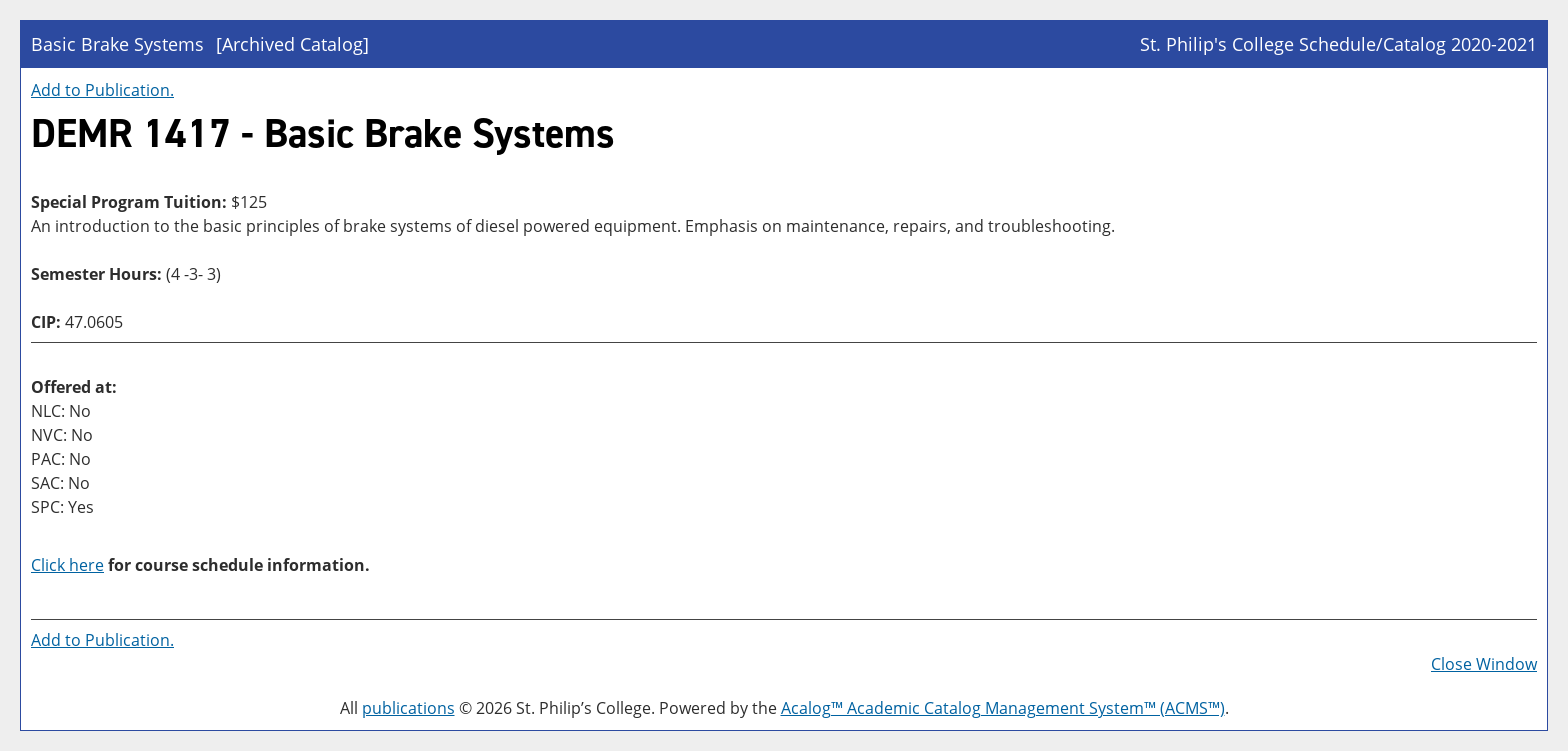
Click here (67, 565)
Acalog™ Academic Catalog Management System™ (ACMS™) (1003, 708)
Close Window (1484, 664)
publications (408, 708)
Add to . (102, 90)
